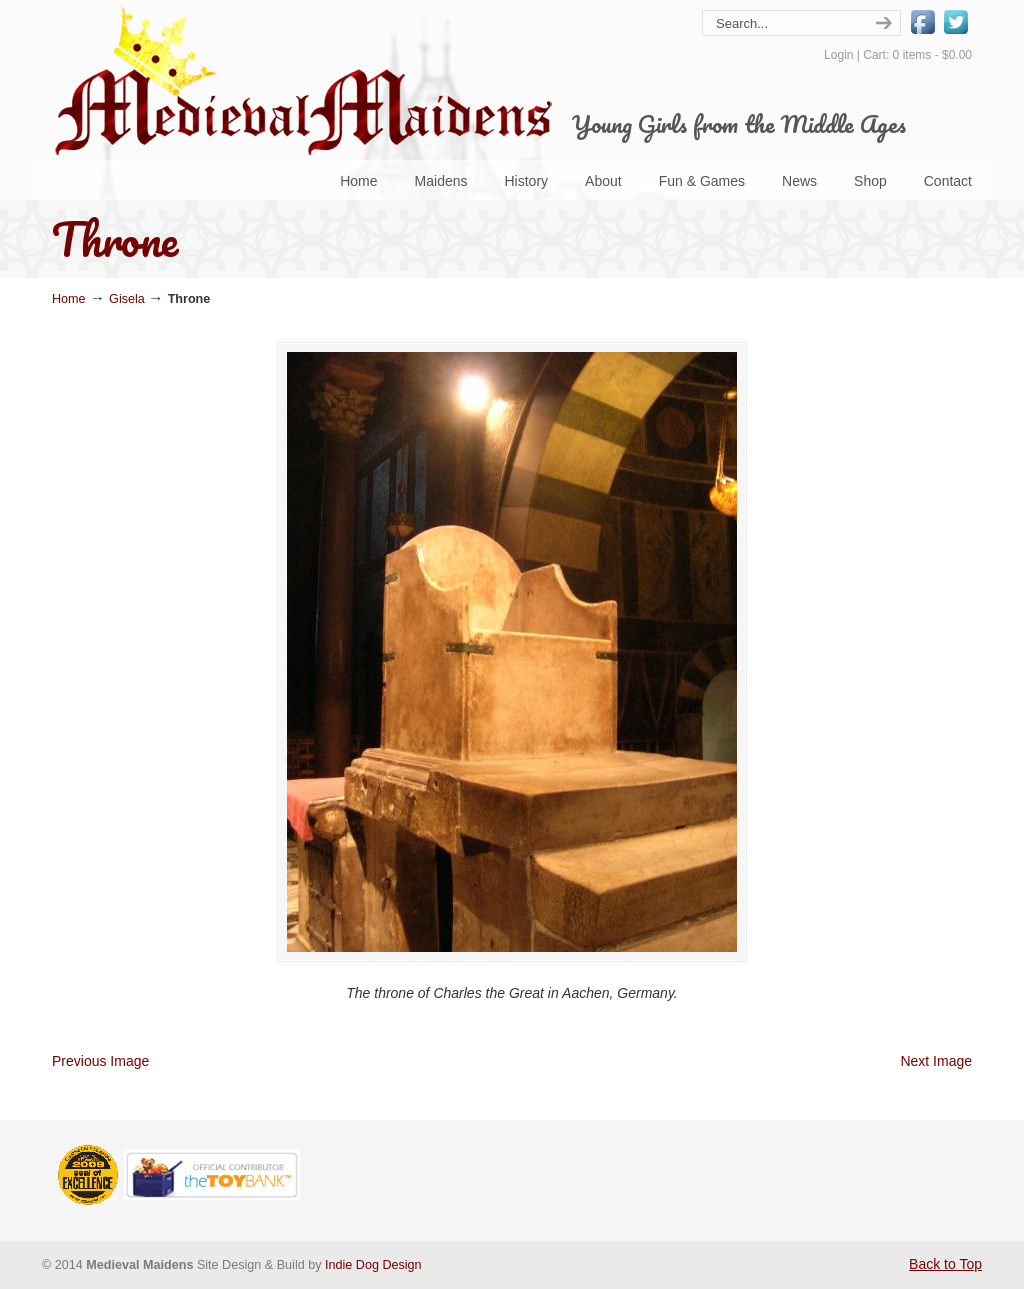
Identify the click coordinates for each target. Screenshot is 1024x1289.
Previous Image (100, 1061)
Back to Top (945, 1264)
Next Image (936, 1061)
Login (838, 55)
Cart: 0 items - (917, 55)
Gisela (127, 299)
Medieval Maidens (302, 80)
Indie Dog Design (373, 1265)
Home (69, 299)
